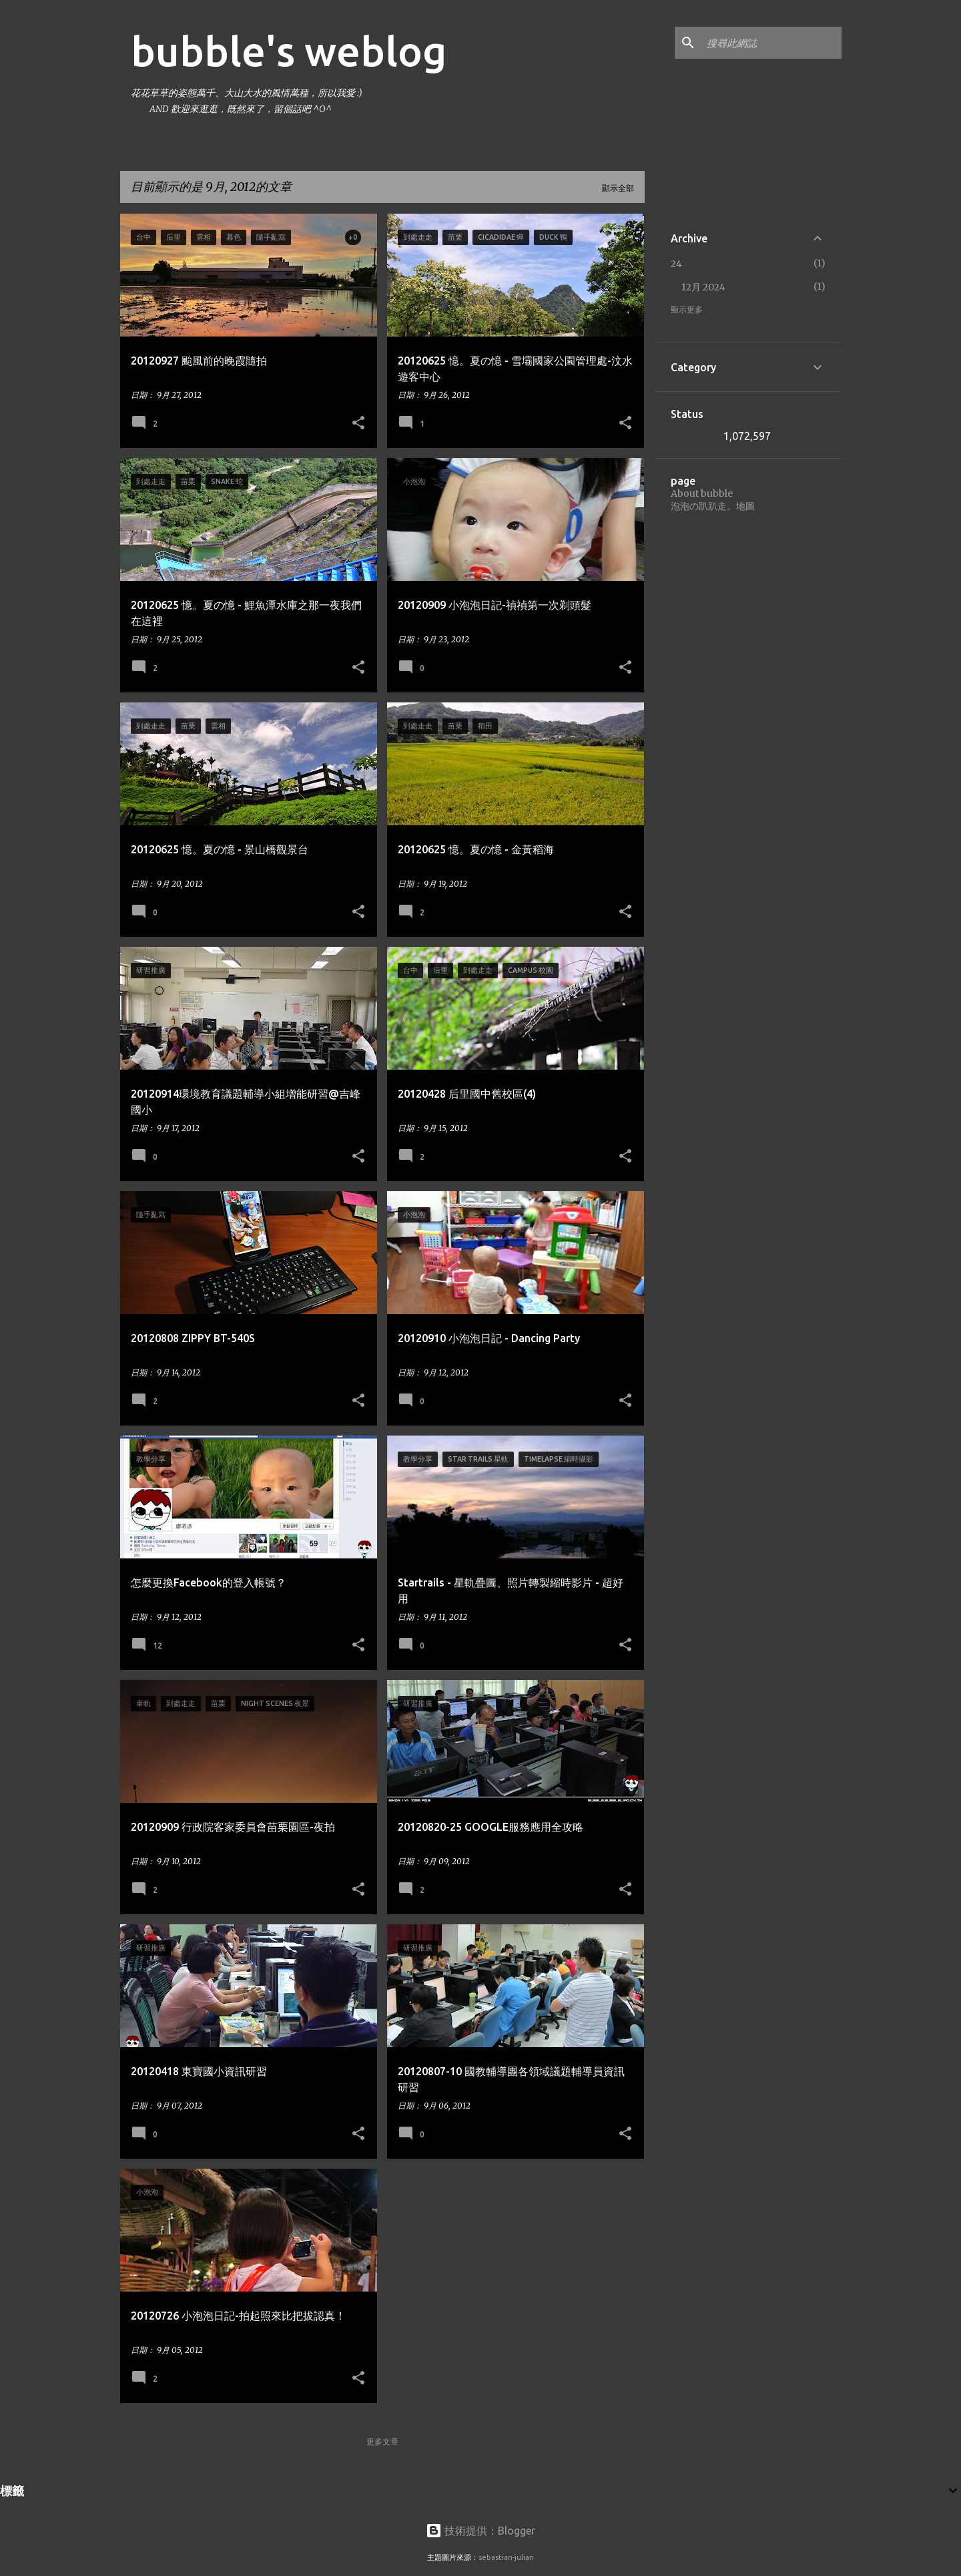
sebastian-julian (506, 2557)
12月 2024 (703, 287)
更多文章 (382, 2441)
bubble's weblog (288, 50)
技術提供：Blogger (480, 2531)
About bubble (702, 493)
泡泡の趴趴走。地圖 (713, 506)
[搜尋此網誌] (771, 43)
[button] (358, 423)
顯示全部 (618, 188)
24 (676, 264)
